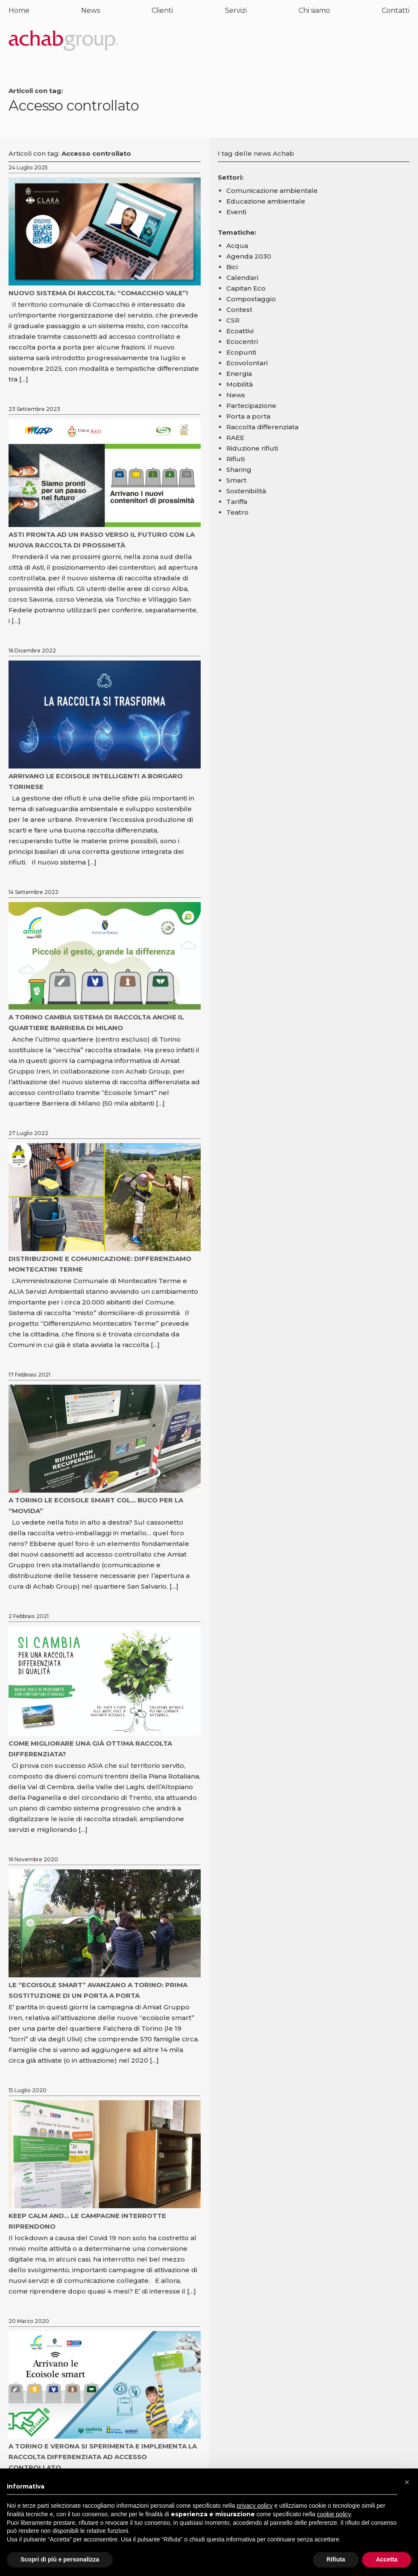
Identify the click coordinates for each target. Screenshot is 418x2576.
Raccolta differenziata (262, 427)
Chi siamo (314, 10)
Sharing (238, 470)
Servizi (236, 10)
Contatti (395, 10)
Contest (239, 310)
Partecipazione (251, 406)
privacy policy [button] (255, 2505)
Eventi (236, 212)
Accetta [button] (387, 2559)
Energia (239, 374)
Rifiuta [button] (336, 2559)
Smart (236, 480)
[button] (407, 2482)
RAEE (235, 438)
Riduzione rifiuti (252, 448)
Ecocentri (242, 342)
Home (19, 10)
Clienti (162, 10)
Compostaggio (251, 299)
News (90, 10)
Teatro (237, 512)
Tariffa (236, 502)
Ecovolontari (247, 363)
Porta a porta (248, 416)
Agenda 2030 (248, 256)
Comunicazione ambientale (272, 190)
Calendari (242, 278)
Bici (232, 267)
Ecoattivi (240, 331)
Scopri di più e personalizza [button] (59, 2559)
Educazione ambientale (265, 201)
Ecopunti (241, 352)
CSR (233, 320)
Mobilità (239, 384)
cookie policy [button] (334, 2514)
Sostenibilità (246, 491)
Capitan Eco (246, 288)
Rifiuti (235, 459)
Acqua (237, 246)
